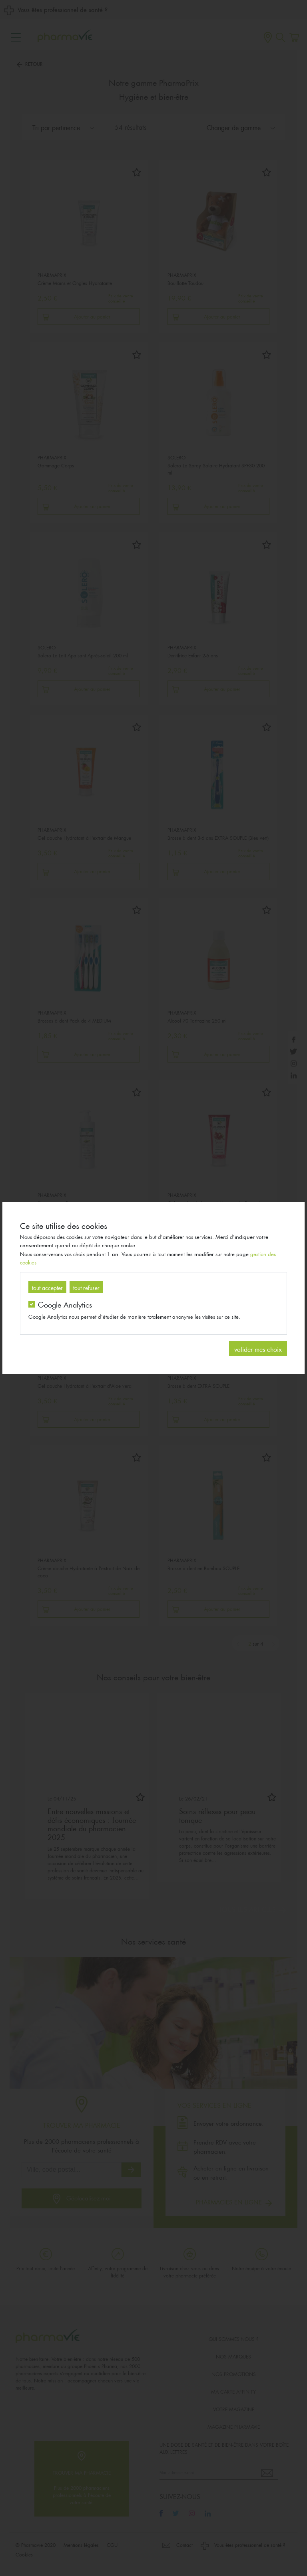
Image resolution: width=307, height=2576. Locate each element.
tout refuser (86, 1286)
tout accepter (47, 1286)
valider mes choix (258, 1348)
